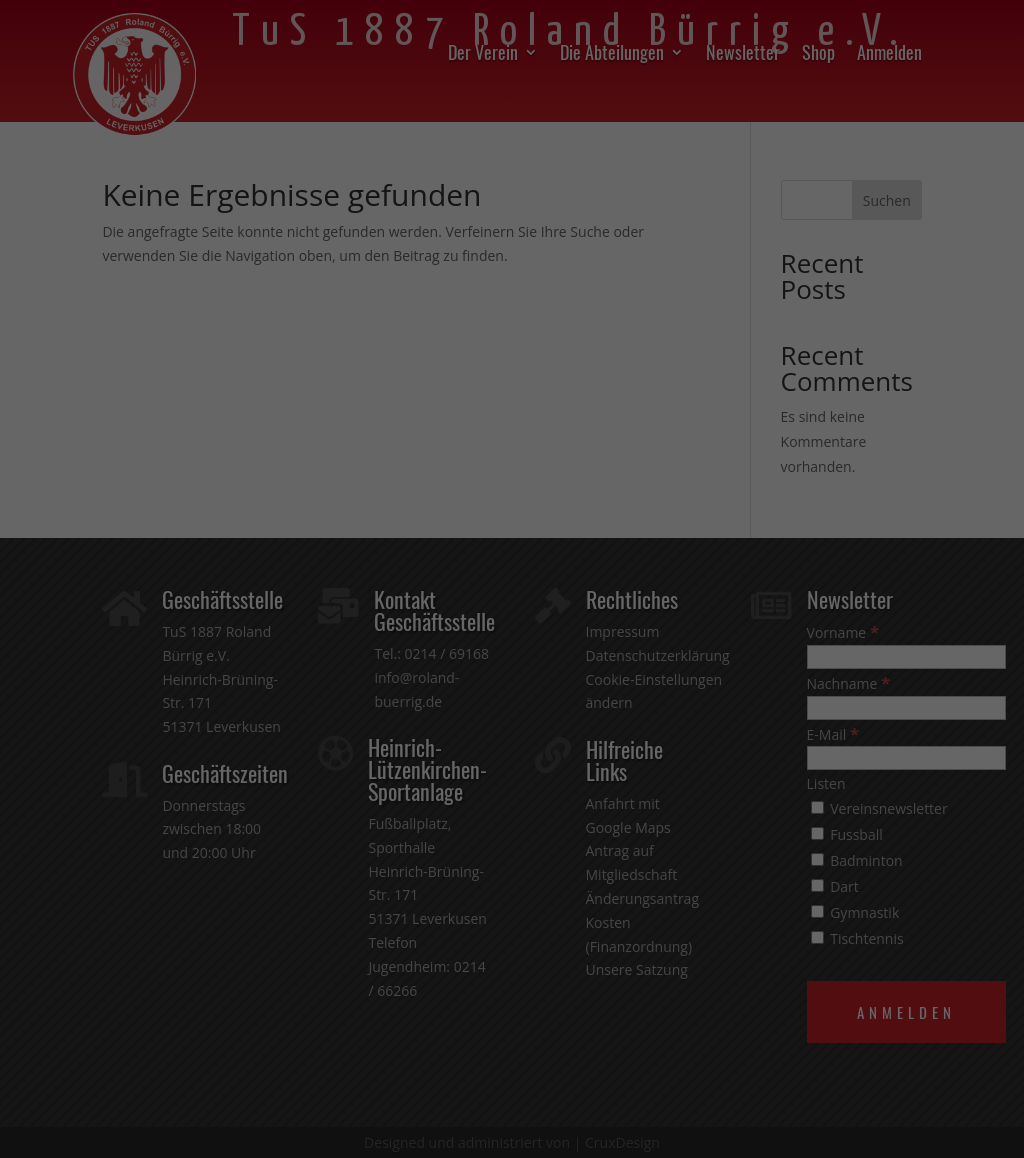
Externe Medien (625, 607)
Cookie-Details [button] (416, 840)
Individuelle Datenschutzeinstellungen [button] (512, 796)
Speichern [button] (511, 737)
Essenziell (365, 607)
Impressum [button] (616, 840)
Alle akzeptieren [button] (512, 678)
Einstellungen (335, 562)
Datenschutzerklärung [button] (520, 840)
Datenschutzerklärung (463, 542)
